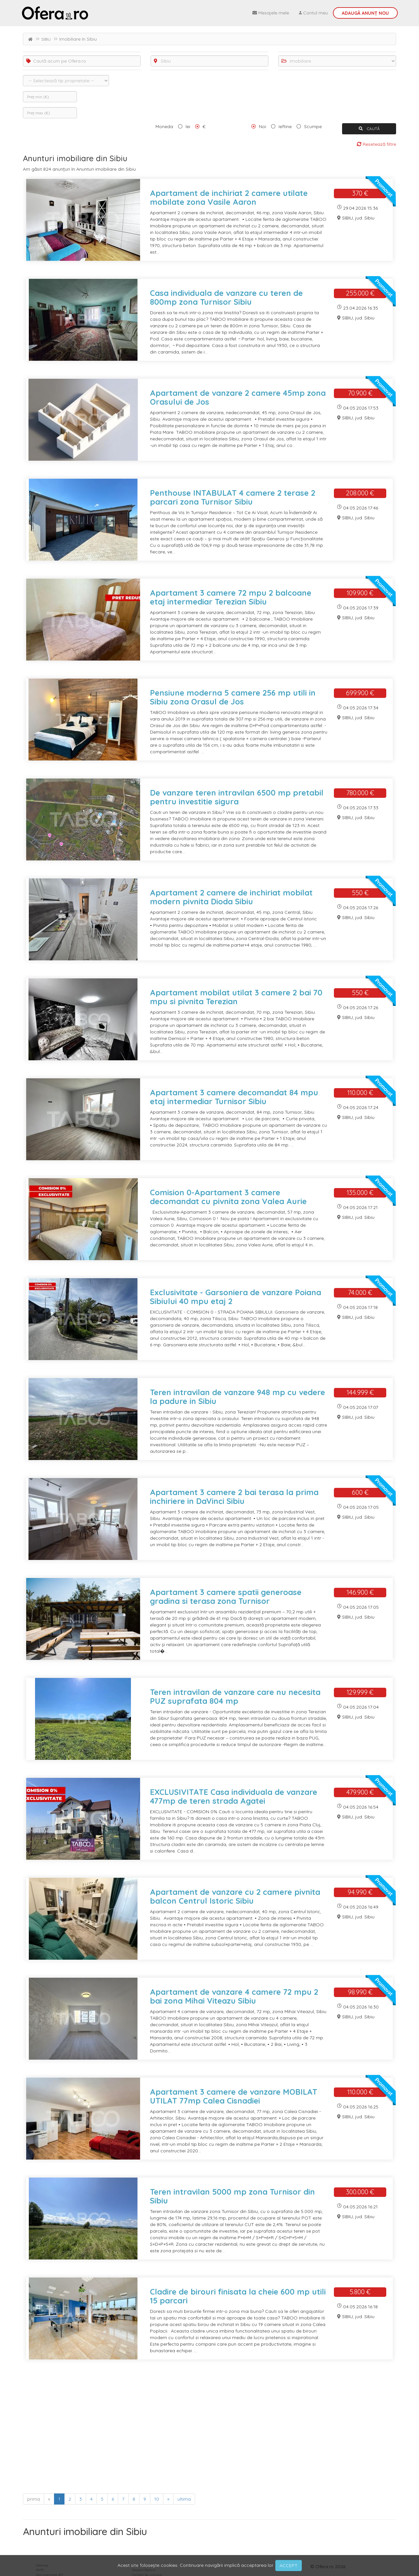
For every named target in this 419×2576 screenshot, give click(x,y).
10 (156, 2499)
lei (188, 126)
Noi (262, 126)
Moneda (164, 126)
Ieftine (285, 126)
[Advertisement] (209, 2429)
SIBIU (46, 39)
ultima (184, 2499)
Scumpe (313, 126)
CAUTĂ (369, 128)
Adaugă (365, 13)
